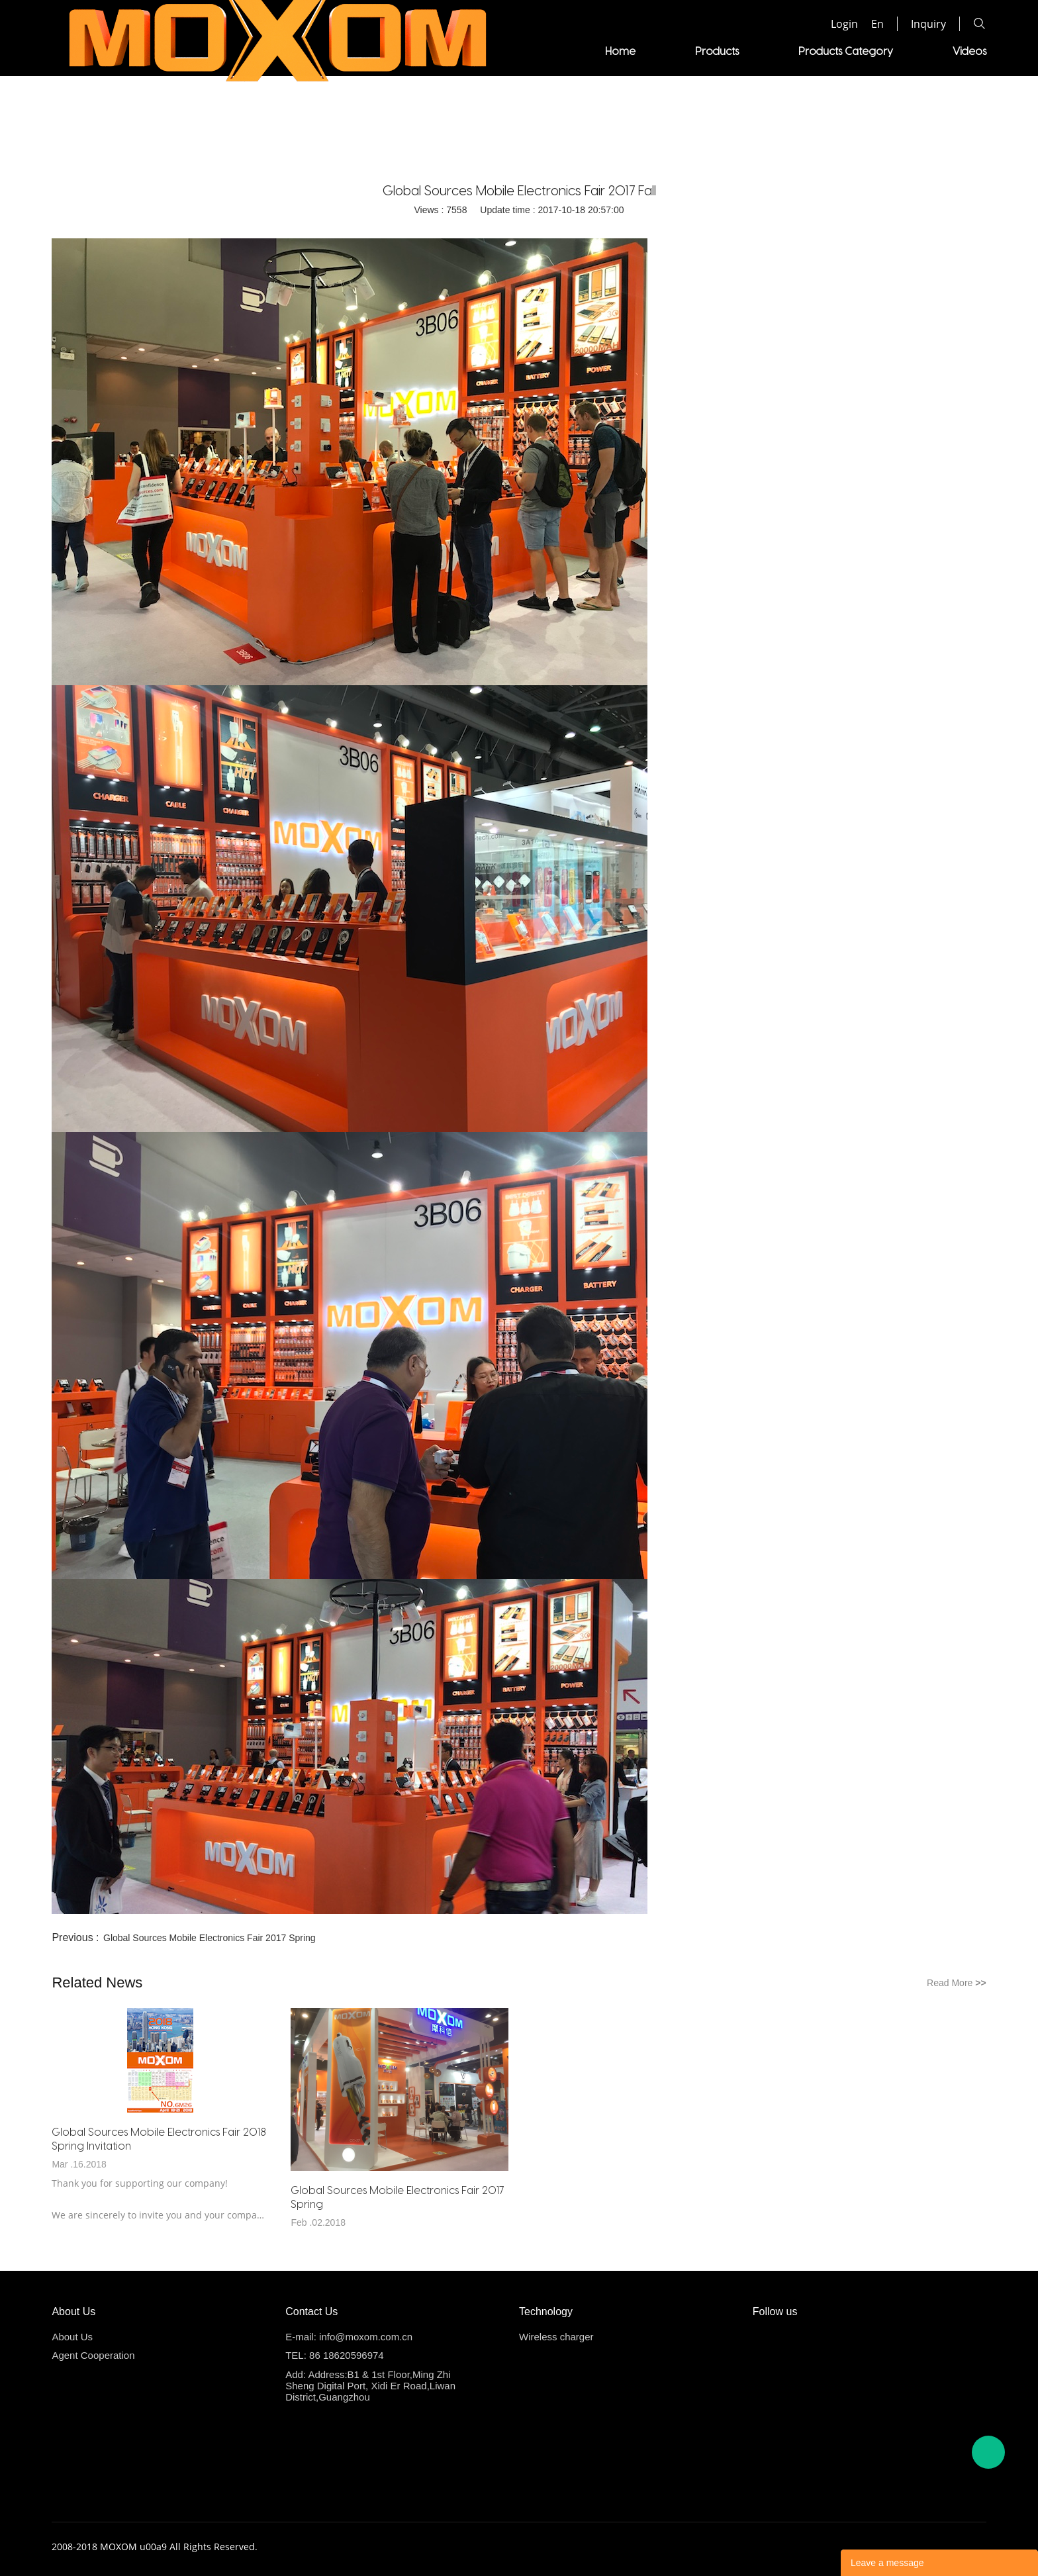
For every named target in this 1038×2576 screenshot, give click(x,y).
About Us (72, 2336)
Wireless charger (556, 2336)
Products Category (498, 50)
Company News (538, 142)
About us (878, 50)
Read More (956, 1983)
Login (844, 24)
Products (370, 50)
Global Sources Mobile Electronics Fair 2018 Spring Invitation (159, 2138)
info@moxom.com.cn (365, 2336)
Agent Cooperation (747, 50)
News (972, 50)
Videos (622, 50)
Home (273, 50)
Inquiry (928, 24)
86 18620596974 (346, 2355)
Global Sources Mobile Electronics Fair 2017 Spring (209, 1937)
